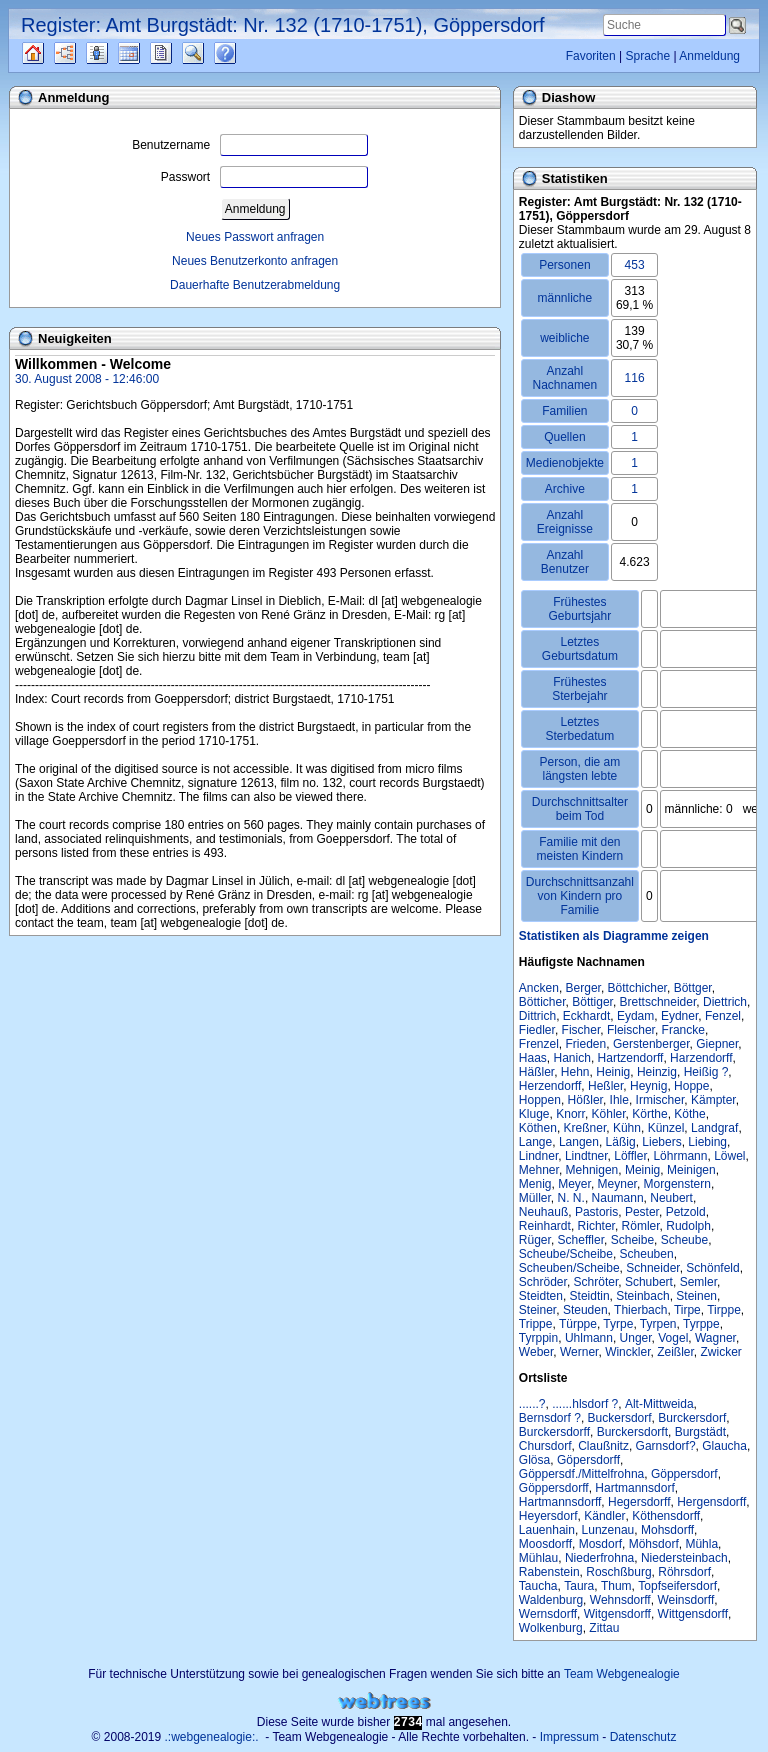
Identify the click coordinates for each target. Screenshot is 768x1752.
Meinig (642, 1170)
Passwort (264, 177)
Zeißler (675, 1352)
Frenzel (539, 1044)
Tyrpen (658, 1324)
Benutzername (250, 145)
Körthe (649, 1114)
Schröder (543, 1282)
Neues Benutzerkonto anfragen (255, 261)
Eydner (679, 1016)
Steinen (696, 1296)
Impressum (569, 1737)
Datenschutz (643, 1737)
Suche (209, 53)
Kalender (146, 53)
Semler (698, 1282)
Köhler (609, 1114)
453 (635, 265)
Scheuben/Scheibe (569, 1268)
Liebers (661, 1142)
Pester (642, 1212)
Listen (112, 53)
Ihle (619, 1100)
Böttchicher (637, 988)
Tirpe (687, 1310)
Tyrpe (618, 1324)
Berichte (178, 53)
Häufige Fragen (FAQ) (242, 53)
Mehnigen (592, 1170)
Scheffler (581, 1240)
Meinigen (691, 1170)
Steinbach (642, 1296)
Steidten (541, 1296)
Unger (636, 1338)
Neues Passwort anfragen (255, 237)
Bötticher (542, 1002)
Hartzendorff (631, 1058)
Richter (596, 1226)
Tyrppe (701, 1324)
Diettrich (725, 1002)
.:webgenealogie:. (212, 1737)
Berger (583, 988)
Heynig (648, 1086)
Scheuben (647, 1254)
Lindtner (586, 1156)
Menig (535, 1184)
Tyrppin (538, 1338)
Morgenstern (677, 1184)
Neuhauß (543, 1212)
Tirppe (724, 1310)
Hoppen (540, 1100)
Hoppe (691, 1086)
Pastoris (596, 1212)
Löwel (729, 1156)
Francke (683, 1030)
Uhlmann (589, 1338)
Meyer (574, 1184)
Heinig (613, 1072)
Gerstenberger (651, 1044)
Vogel (673, 1338)
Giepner (717, 1044)
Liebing (707, 1142)
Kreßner (585, 1128)
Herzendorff (550, 1086)
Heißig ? (706, 1072)
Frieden (586, 1044)
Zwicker (721, 1352)
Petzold (686, 1212)
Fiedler (537, 1030)
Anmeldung (709, 56)
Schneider (652, 1268)
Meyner (617, 1184)
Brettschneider (658, 1002)
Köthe (689, 1114)
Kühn (627, 1128)
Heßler (605, 1086)
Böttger (693, 988)
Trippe (536, 1324)
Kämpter (713, 1100)
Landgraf (714, 1128)
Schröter (596, 1282)
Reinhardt (545, 1226)
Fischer (581, 1030)
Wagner (715, 1338)
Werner (579, 1352)
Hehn (575, 1072)
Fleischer (631, 1030)
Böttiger (592, 1002)
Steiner (537, 1310)
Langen (579, 1142)
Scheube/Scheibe (566, 1254)
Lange (535, 1142)
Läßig (621, 1142)
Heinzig (657, 1072)
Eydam (635, 1016)
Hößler (585, 1100)
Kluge (534, 1114)
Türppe (578, 1324)
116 (635, 378)
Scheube (684, 1240)
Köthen (538, 1128)
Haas (533, 1058)
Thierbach (640, 1310)
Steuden (585, 1310)
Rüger (535, 1240)
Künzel (666, 1128)
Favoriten (591, 56)
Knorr (570, 1114)
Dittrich (537, 1016)
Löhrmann (680, 1156)
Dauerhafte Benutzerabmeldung (255, 285)
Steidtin (590, 1296)
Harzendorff (701, 1058)
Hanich (572, 1058)
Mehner (539, 1170)
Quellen (50, 53)
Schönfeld (712, 1268)
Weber (536, 1352)
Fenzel (723, 1016)
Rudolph (688, 1226)
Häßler (536, 1072)
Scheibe (632, 1240)
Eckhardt (586, 1016)
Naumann (618, 1198)
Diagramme (82, 53)
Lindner (538, 1156)
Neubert (671, 1198)
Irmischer (660, 1100)
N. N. (571, 1198)
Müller (535, 1198)
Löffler (630, 1156)
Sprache (647, 56)
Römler (641, 1226)
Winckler (627, 1352)
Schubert (649, 1282)
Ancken (539, 988)
